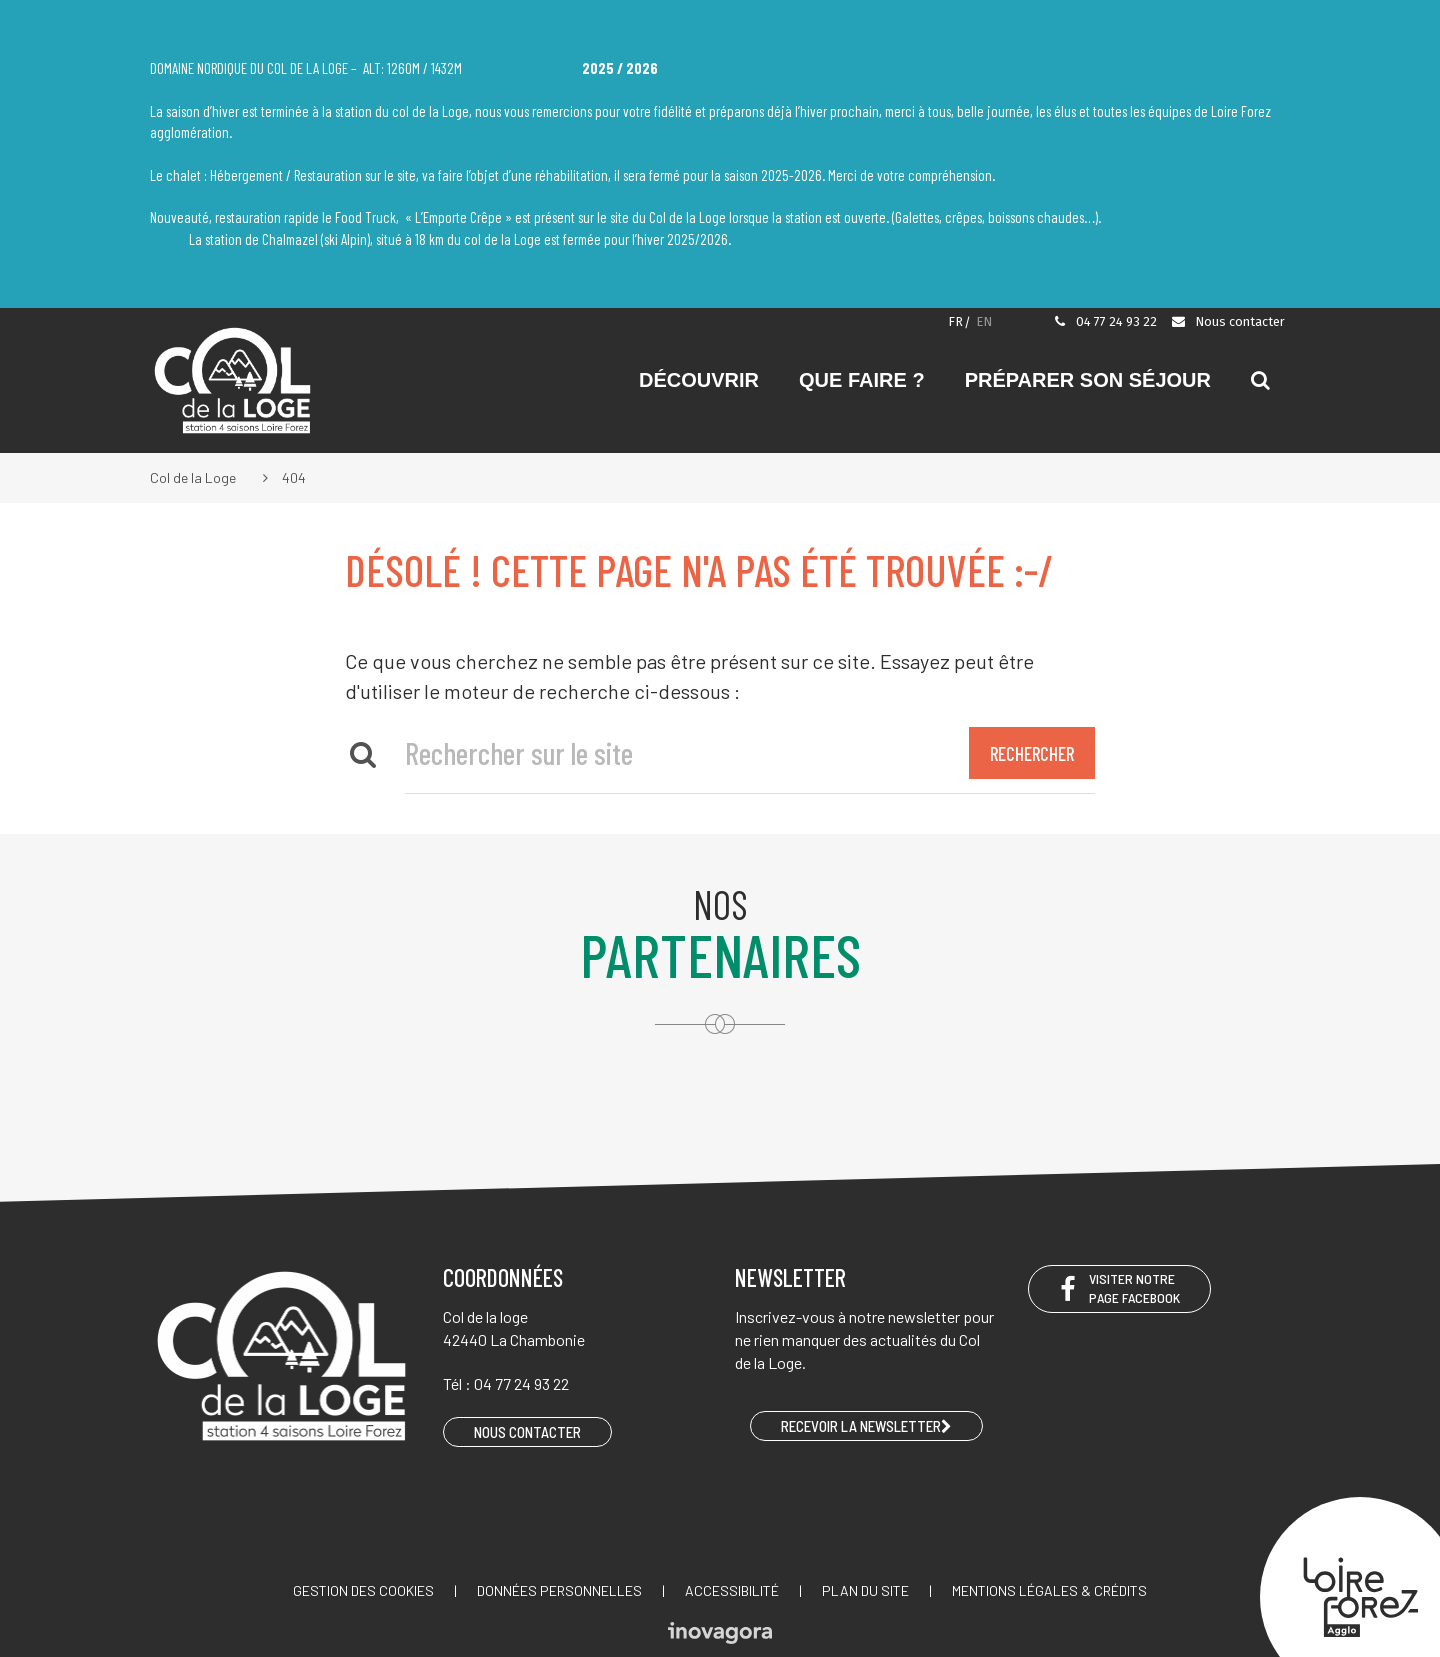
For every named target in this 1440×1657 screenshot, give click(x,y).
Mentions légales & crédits (1049, 1590)
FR (955, 321)
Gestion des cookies (363, 1590)
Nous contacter (1227, 321)
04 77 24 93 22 (1105, 321)
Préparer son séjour (1088, 380)
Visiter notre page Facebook (1119, 1288)
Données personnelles (559, 1590)
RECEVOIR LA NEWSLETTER (866, 1426)
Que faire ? (862, 380)
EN (984, 321)
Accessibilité (732, 1590)
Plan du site (865, 1590)
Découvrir (699, 380)
